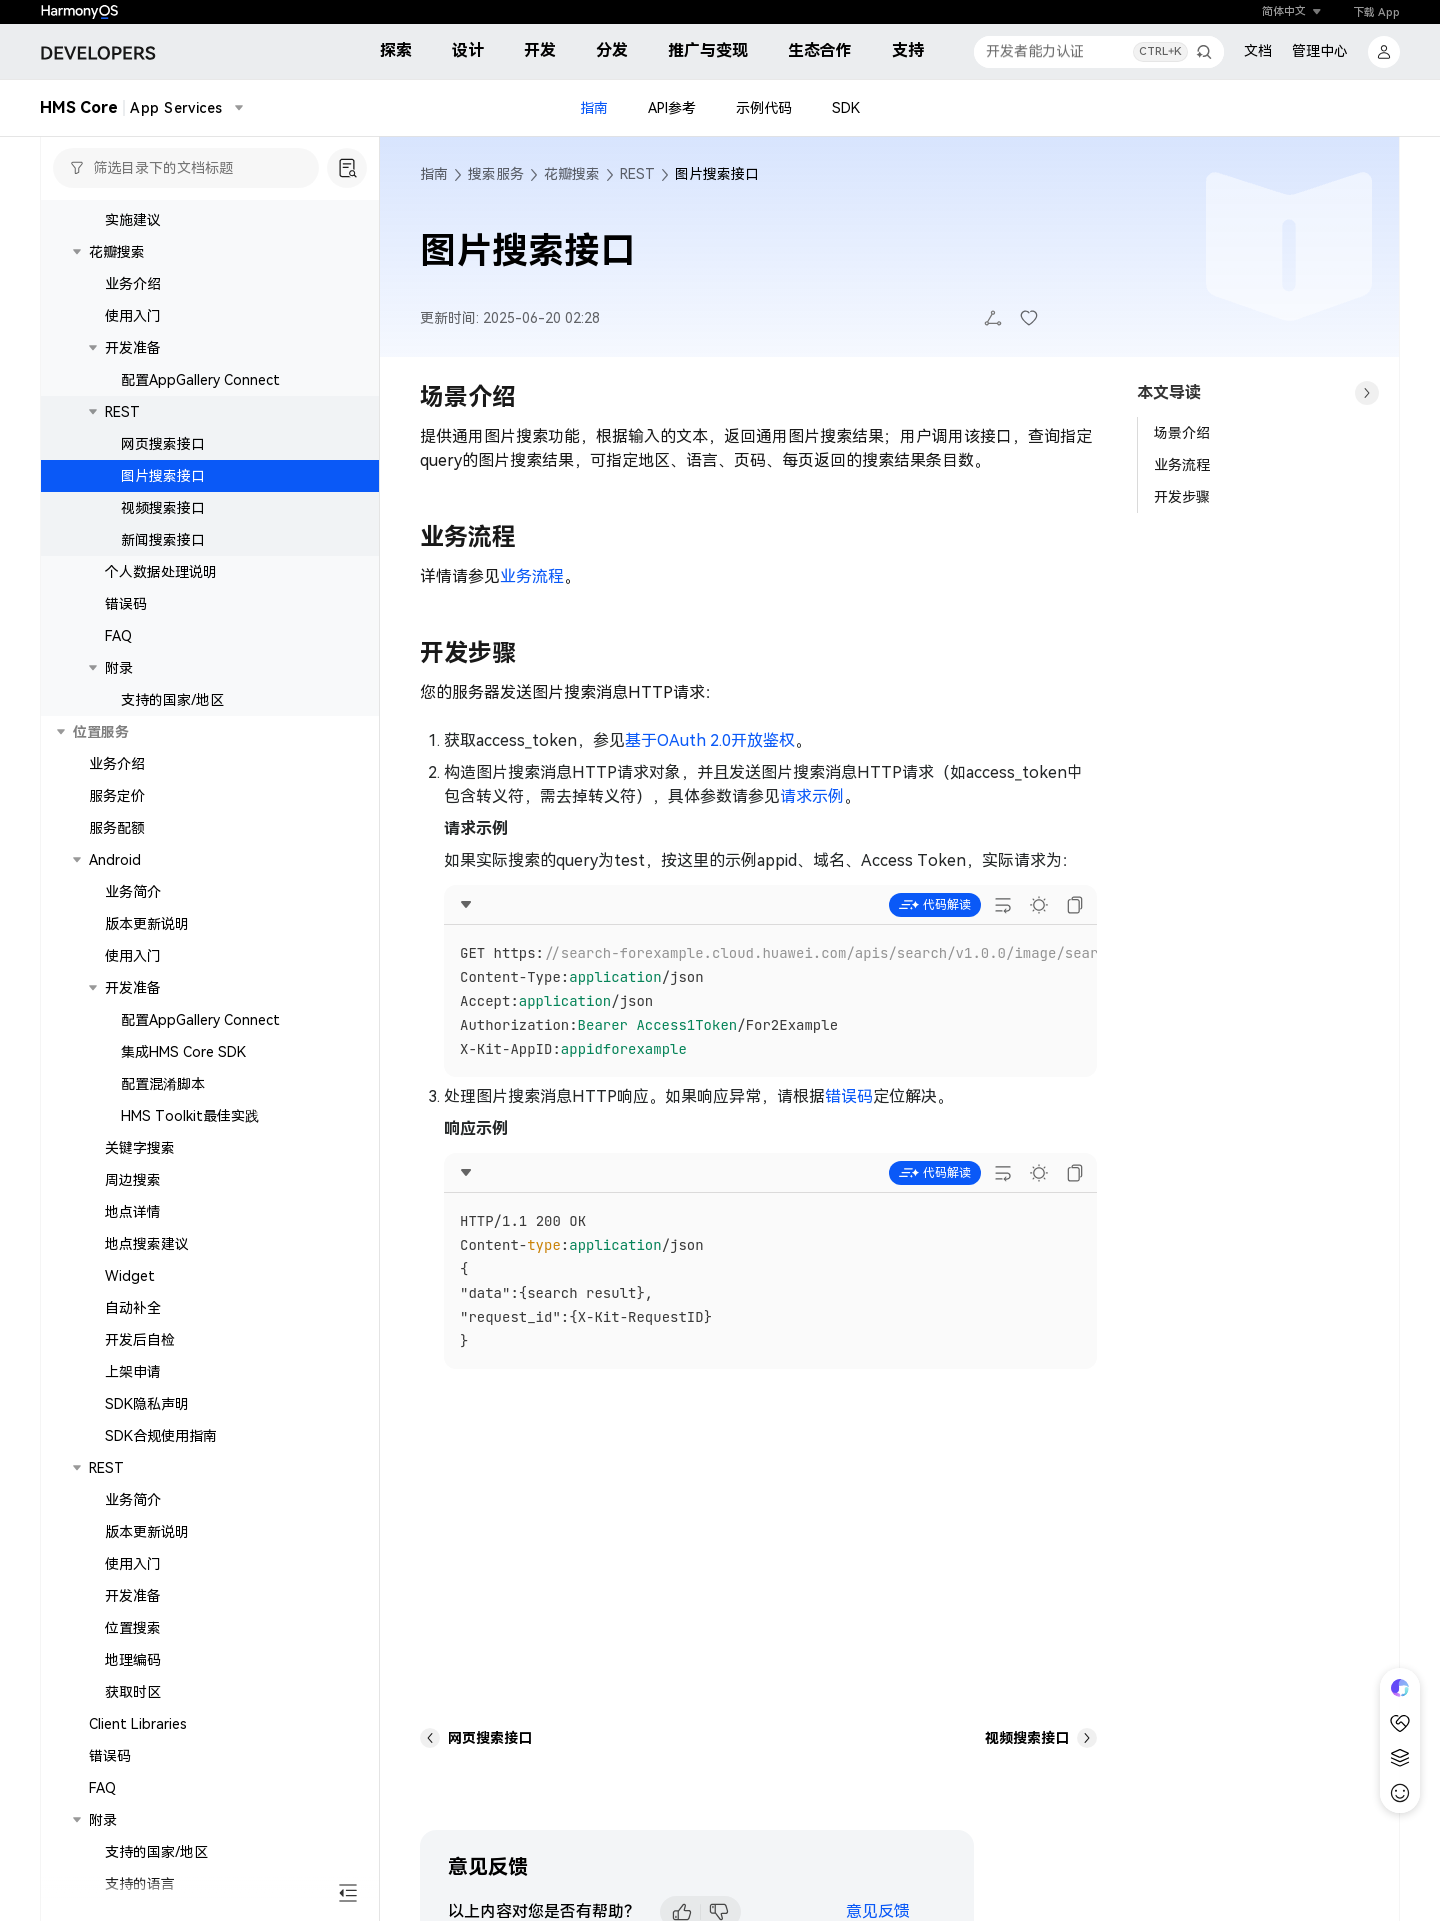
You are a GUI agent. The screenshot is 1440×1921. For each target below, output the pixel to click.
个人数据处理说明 (161, 572)
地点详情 (133, 1212)
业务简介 (133, 892)
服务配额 (117, 828)
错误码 (126, 604)
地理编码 (133, 1660)
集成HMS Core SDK (183, 1052)
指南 (594, 108)
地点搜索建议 (147, 1244)
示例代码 (764, 108)
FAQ (118, 636)
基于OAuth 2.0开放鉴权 (710, 740)
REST (122, 412)
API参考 (672, 108)
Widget (130, 1276)
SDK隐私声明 (147, 1404)
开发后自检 (140, 1340)
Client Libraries (138, 1724)
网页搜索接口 (163, 444)
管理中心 (1320, 51)
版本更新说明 (147, 924)
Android (115, 860)
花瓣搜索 (117, 252)
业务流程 (532, 576)
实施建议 (133, 220)
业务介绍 (133, 284)
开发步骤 (1182, 497)
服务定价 (117, 796)
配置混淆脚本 (163, 1084)
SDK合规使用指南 (161, 1436)
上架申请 (133, 1372)
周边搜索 (133, 1180)
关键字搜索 (140, 1148)
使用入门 (133, 316)
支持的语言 (140, 1884)
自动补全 (133, 1308)
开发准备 (133, 348)
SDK (846, 108)
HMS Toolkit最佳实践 (190, 1116)
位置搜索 (133, 1628)
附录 (119, 668)
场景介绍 (1182, 433)
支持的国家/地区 (172, 700)
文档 (1258, 51)
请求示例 (812, 796)
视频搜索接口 (163, 508)
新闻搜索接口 (163, 540)
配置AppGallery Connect (200, 380)
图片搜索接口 (163, 476)
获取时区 (133, 1692)
